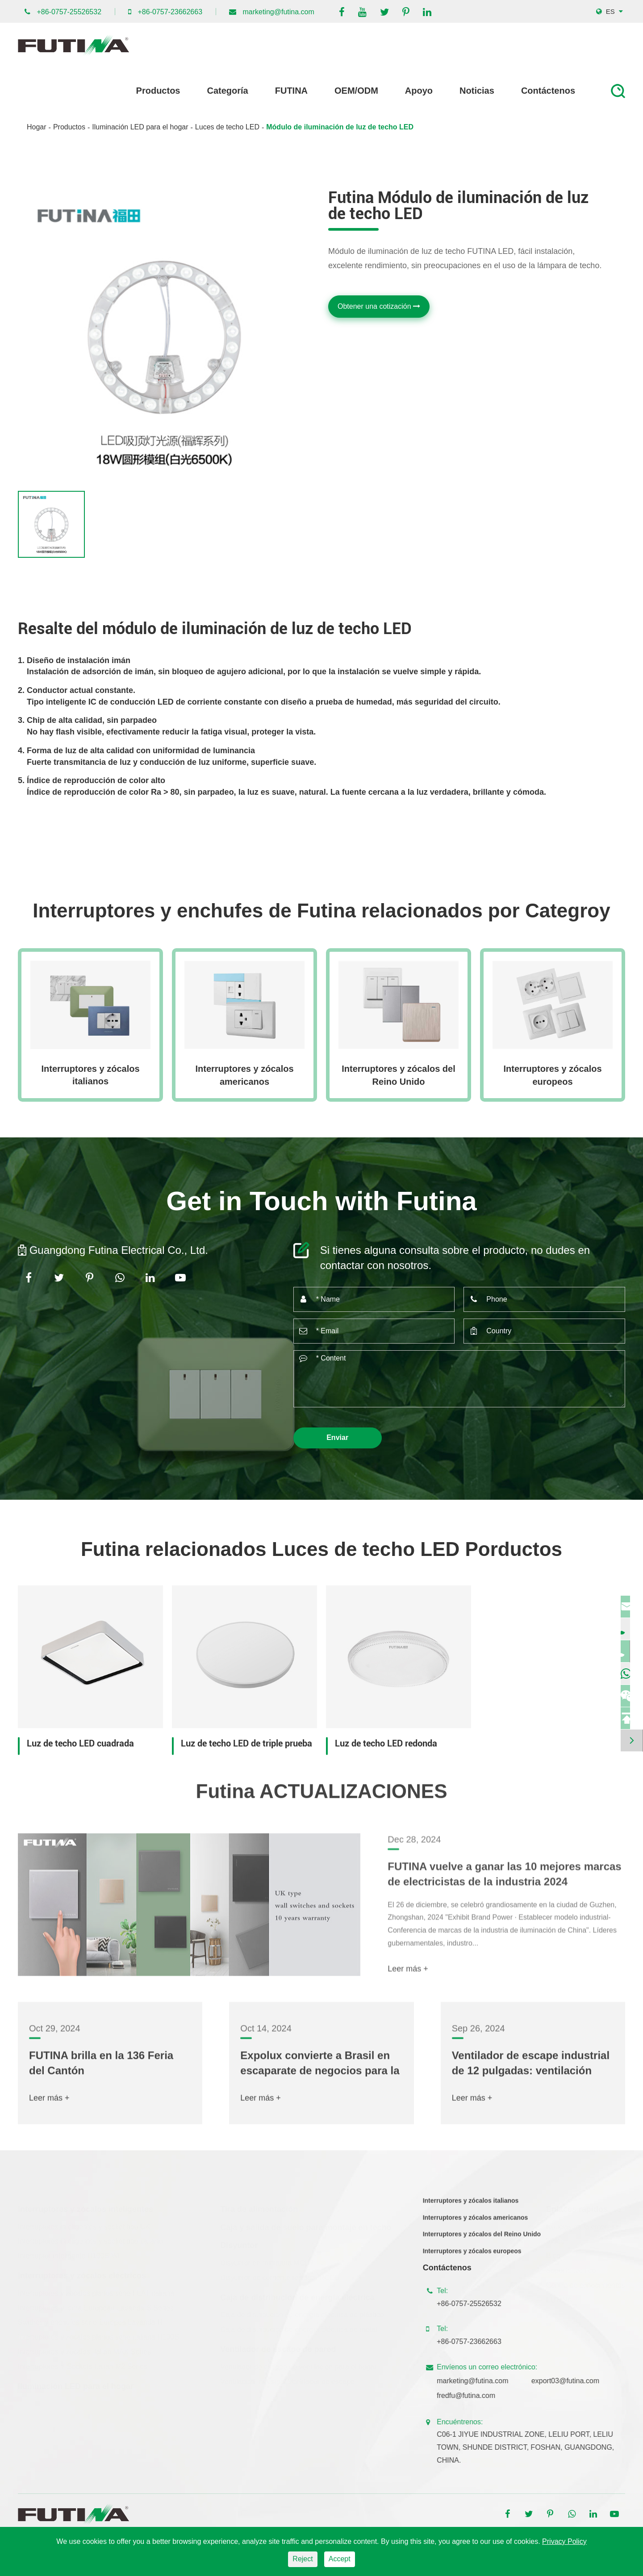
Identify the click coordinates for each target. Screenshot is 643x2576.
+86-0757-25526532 (69, 12)
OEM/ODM (356, 90)
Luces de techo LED (227, 127)
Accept (340, 2559)
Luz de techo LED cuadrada (80, 1743)
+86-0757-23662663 (170, 12)
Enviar (337, 1437)
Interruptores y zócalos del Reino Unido (398, 1075)
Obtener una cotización (379, 306)
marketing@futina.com (278, 12)
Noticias (476, 90)
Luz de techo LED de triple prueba (246, 1743)
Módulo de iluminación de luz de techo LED (339, 127)
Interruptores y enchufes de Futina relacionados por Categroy (321, 910)
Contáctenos (548, 90)
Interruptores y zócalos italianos (90, 1075)
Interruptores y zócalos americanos (244, 1075)
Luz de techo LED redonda (386, 1743)
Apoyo (419, 90)
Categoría (227, 90)
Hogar (36, 127)
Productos (158, 90)
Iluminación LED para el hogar (140, 127)
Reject (302, 2559)
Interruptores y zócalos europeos (552, 1075)
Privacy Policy (564, 2541)
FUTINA (291, 90)
